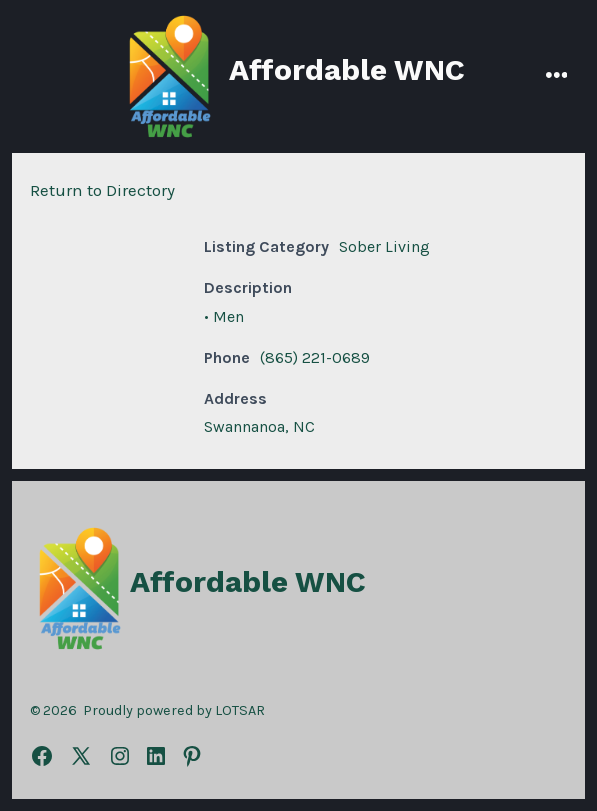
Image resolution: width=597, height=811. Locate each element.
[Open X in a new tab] (81, 756)
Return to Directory (102, 190)
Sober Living (384, 246)
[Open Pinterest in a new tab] (192, 756)
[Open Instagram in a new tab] (120, 756)
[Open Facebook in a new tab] (42, 756)
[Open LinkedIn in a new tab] (156, 756)
